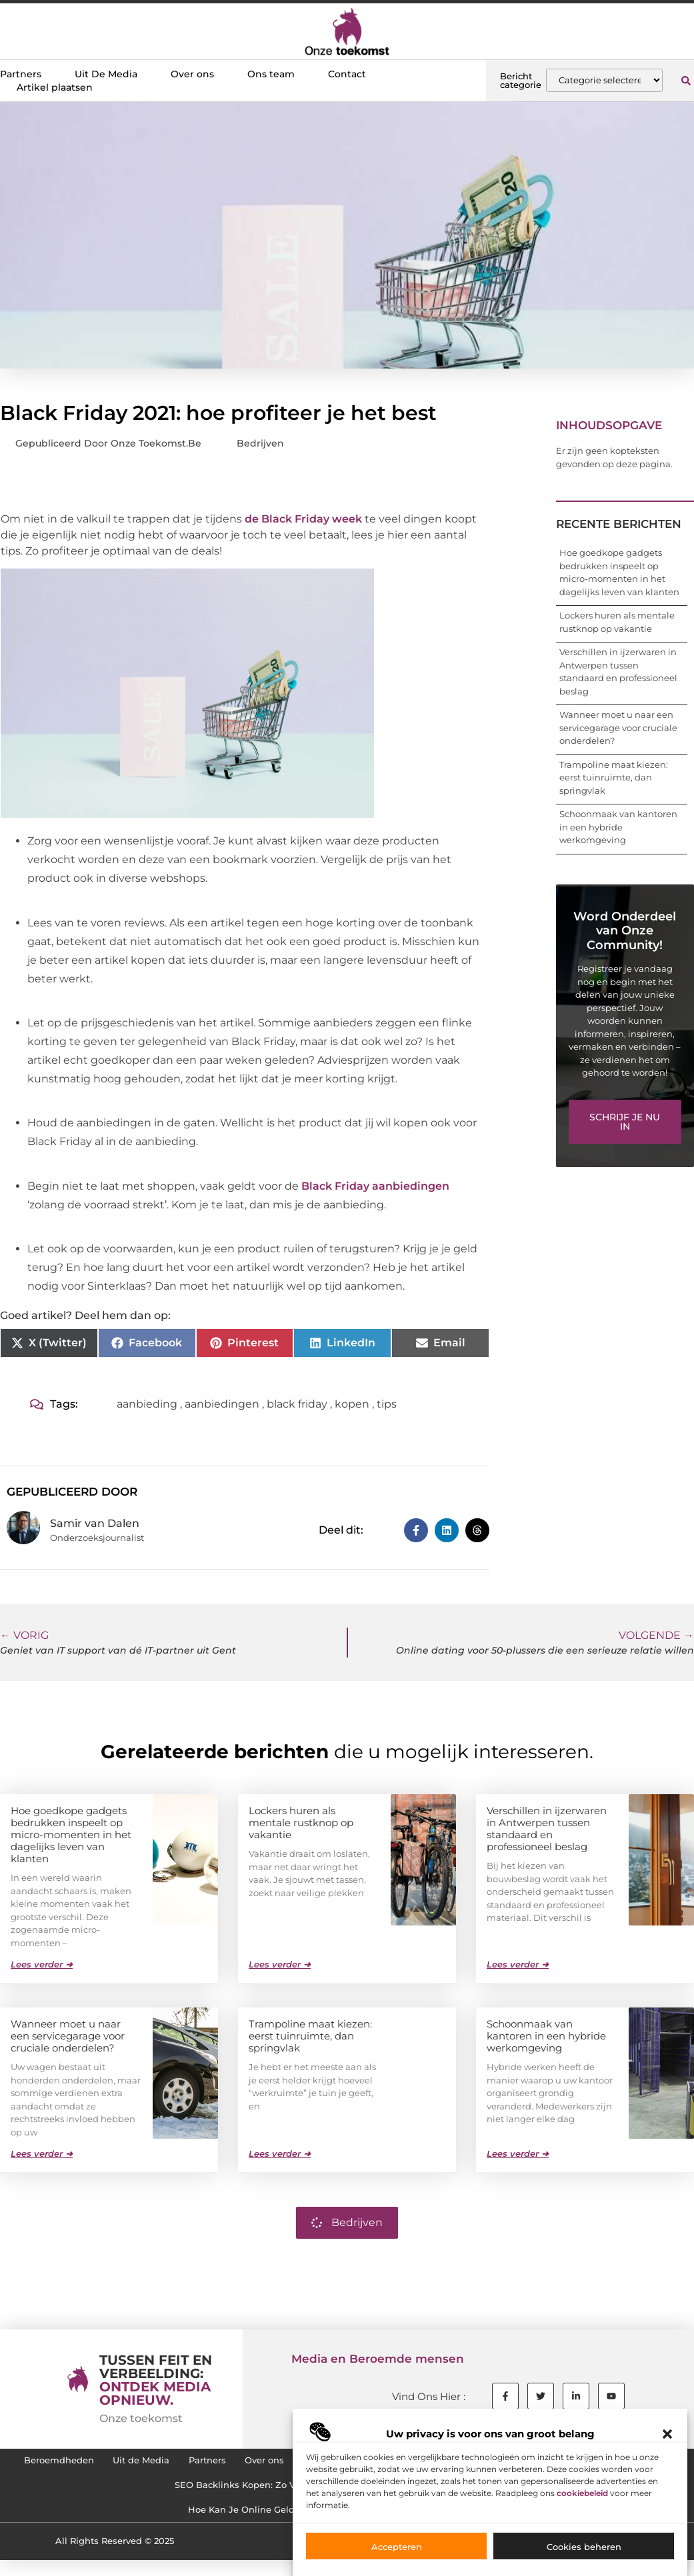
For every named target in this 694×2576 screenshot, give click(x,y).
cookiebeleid (582, 2493)
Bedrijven (260, 443)
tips (387, 1404)
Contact (347, 74)
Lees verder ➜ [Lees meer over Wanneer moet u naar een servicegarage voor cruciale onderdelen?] (42, 2152)
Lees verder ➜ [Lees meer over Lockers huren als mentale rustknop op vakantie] (280, 1963)
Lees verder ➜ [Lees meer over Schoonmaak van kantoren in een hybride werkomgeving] (518, 2152)
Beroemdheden (65, 2463)
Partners (20, 74)
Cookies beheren (584, 2546)
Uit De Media (106, 74)
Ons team (271, 74)
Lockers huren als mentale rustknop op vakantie (301, 1822)
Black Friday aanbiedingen (375, 1186)
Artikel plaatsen (55, 87)
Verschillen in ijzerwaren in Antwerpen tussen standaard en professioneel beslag (547, 1828)
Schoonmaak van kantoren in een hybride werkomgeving (618, 826)
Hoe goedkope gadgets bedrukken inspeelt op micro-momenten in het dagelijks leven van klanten (71, 1834)
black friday (297, 1404)
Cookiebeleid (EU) (146, 2494)
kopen (352, 1404)
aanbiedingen (222, 1404)
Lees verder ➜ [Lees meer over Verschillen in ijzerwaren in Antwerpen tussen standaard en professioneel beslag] (518, 1963)
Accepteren (396, 2546)
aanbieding (147, 1404)
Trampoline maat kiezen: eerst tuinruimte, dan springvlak (613, 777)
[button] (667, 2434)
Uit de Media (161, 2463)
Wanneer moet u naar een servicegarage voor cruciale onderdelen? (618, 727)
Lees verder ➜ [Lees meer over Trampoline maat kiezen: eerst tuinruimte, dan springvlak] (280, 2152)
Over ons (192, 74)
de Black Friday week (303, 519)
